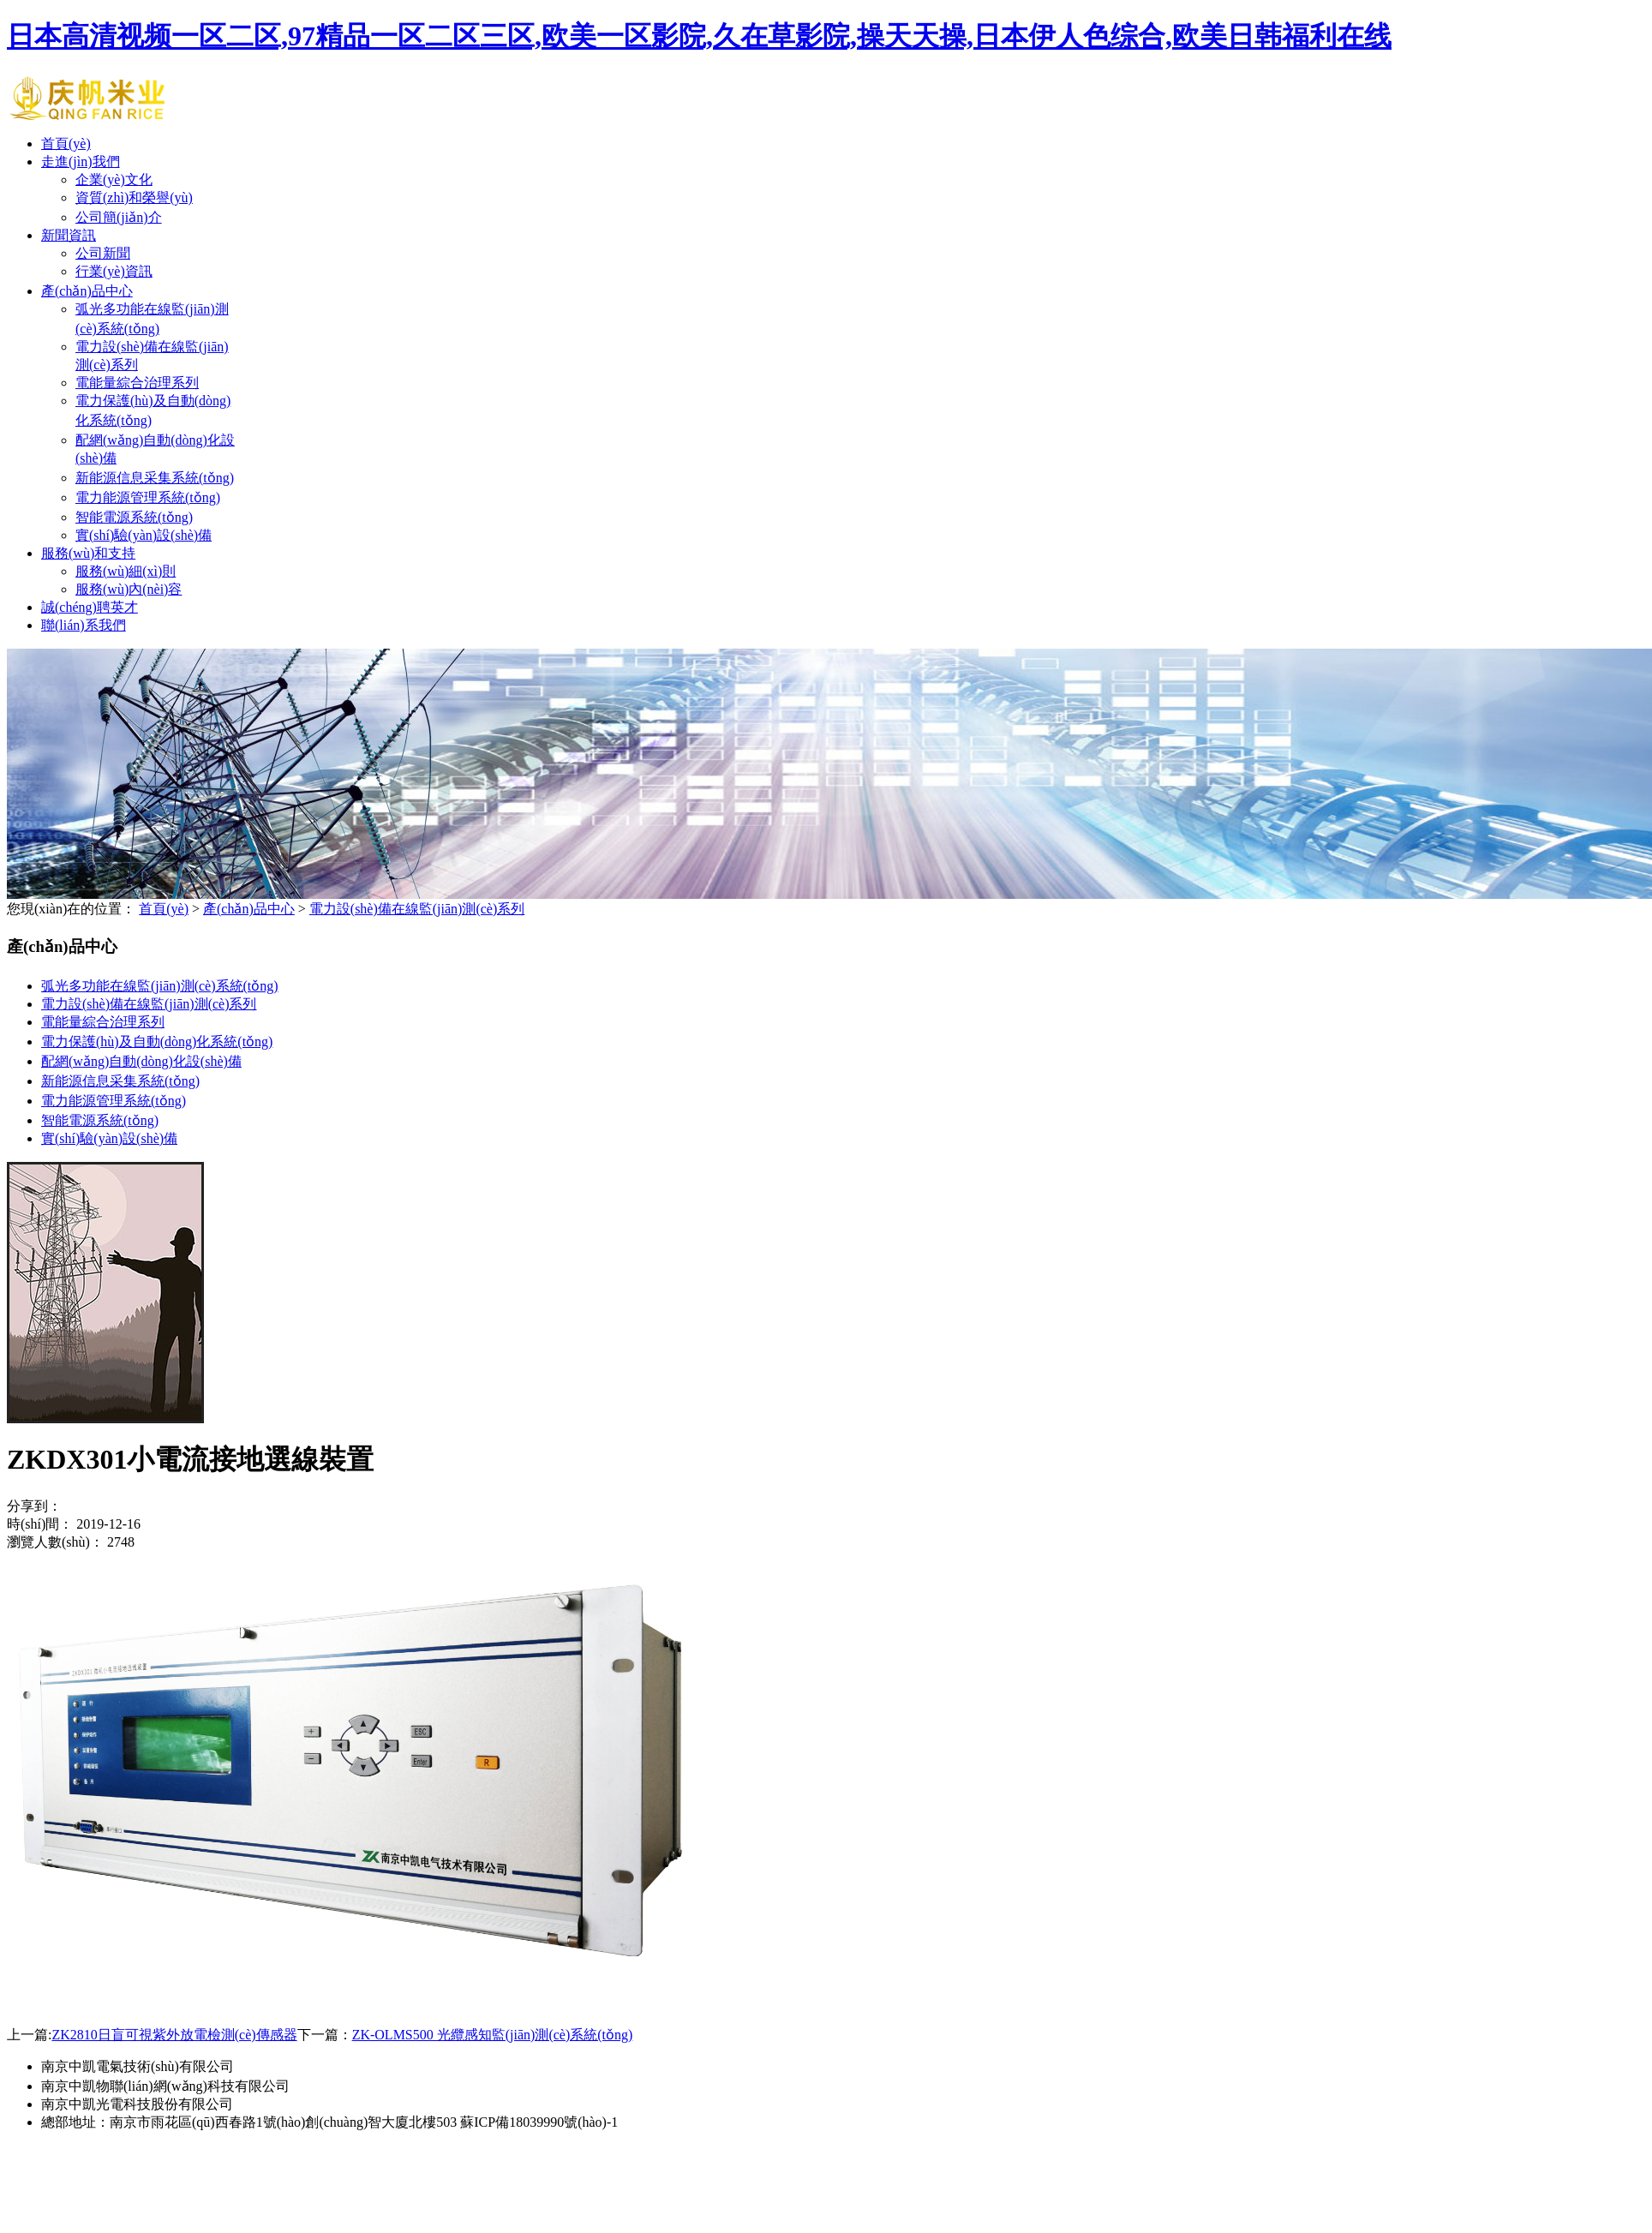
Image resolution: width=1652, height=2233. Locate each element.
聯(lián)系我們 (83, 625)
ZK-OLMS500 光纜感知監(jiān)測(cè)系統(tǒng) (492, 2034)
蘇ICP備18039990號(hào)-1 (539, 2122)
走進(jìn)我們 (80, 161)
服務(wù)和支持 (88, 553)
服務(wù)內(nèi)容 (128, 589)
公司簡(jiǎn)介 (118, 217)
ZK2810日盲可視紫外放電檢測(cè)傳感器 (173, 2034)
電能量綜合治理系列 (137, 382)
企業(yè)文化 (114, 179)
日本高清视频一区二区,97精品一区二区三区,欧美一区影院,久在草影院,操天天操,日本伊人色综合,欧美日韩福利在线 (699, 36)
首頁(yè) (66, 143)
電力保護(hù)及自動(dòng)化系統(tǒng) (156, 1041)
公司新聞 (102, 253)
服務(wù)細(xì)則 (125, 571)
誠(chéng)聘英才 (89, 607)
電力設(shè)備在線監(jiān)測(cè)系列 (417, 908)
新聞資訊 (68, 235)
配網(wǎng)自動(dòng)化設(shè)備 (141, 1061)
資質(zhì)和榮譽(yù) (134, 197)
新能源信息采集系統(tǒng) (154, 477)
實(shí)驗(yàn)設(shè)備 (143, 535)
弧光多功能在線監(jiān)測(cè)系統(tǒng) (159, 986)
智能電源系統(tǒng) (134, 517)
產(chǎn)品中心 (87, 291)
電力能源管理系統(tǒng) (147, 497)
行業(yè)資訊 (114, 271)
